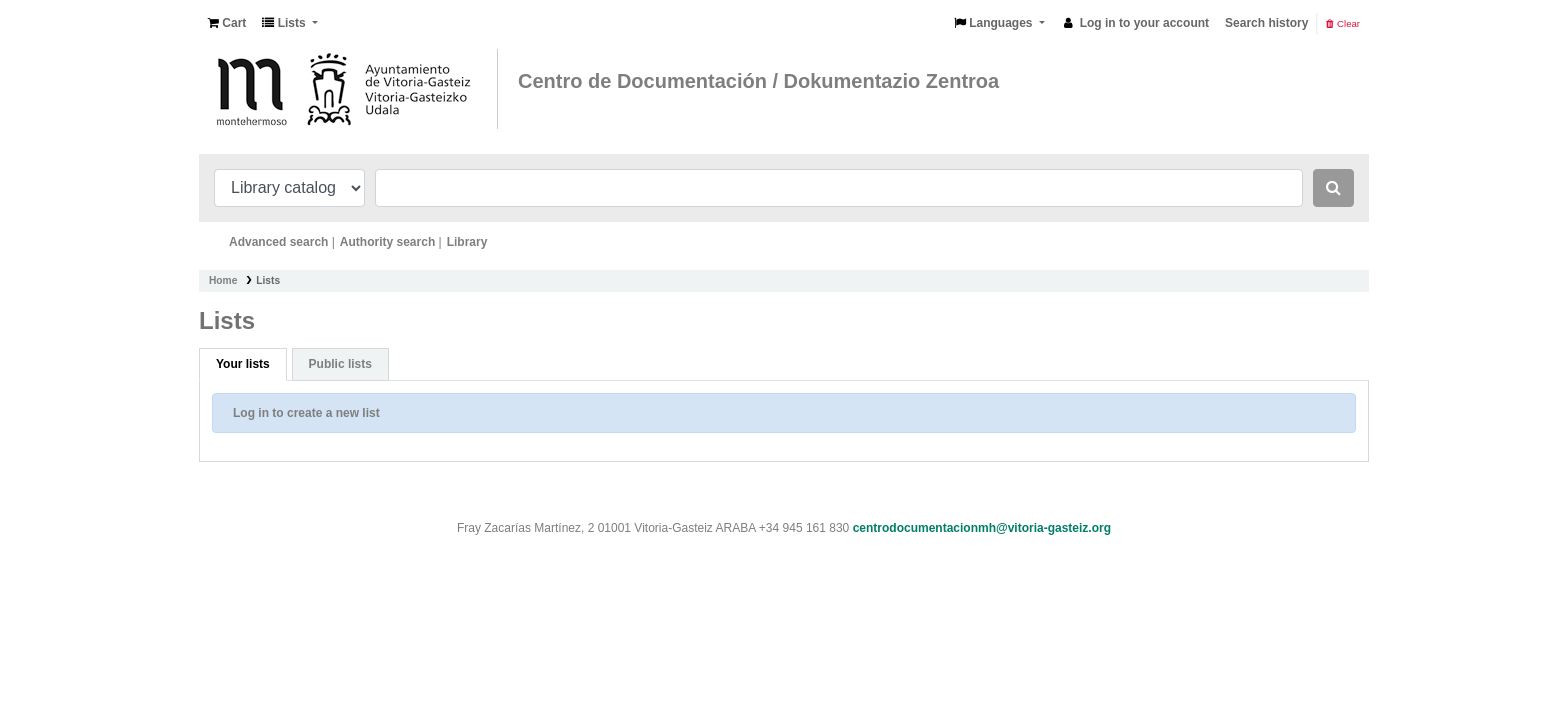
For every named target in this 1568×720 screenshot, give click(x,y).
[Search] (1333, 188)
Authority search (387, 242)
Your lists (243, 364)
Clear (1343, 23)
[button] (227, 23)
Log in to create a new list (306, 413)
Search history (1266, 23)
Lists (268, 280)
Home (223, 280)
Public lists (340, 364)
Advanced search (278, 242)
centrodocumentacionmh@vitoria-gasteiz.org (982, 528)
